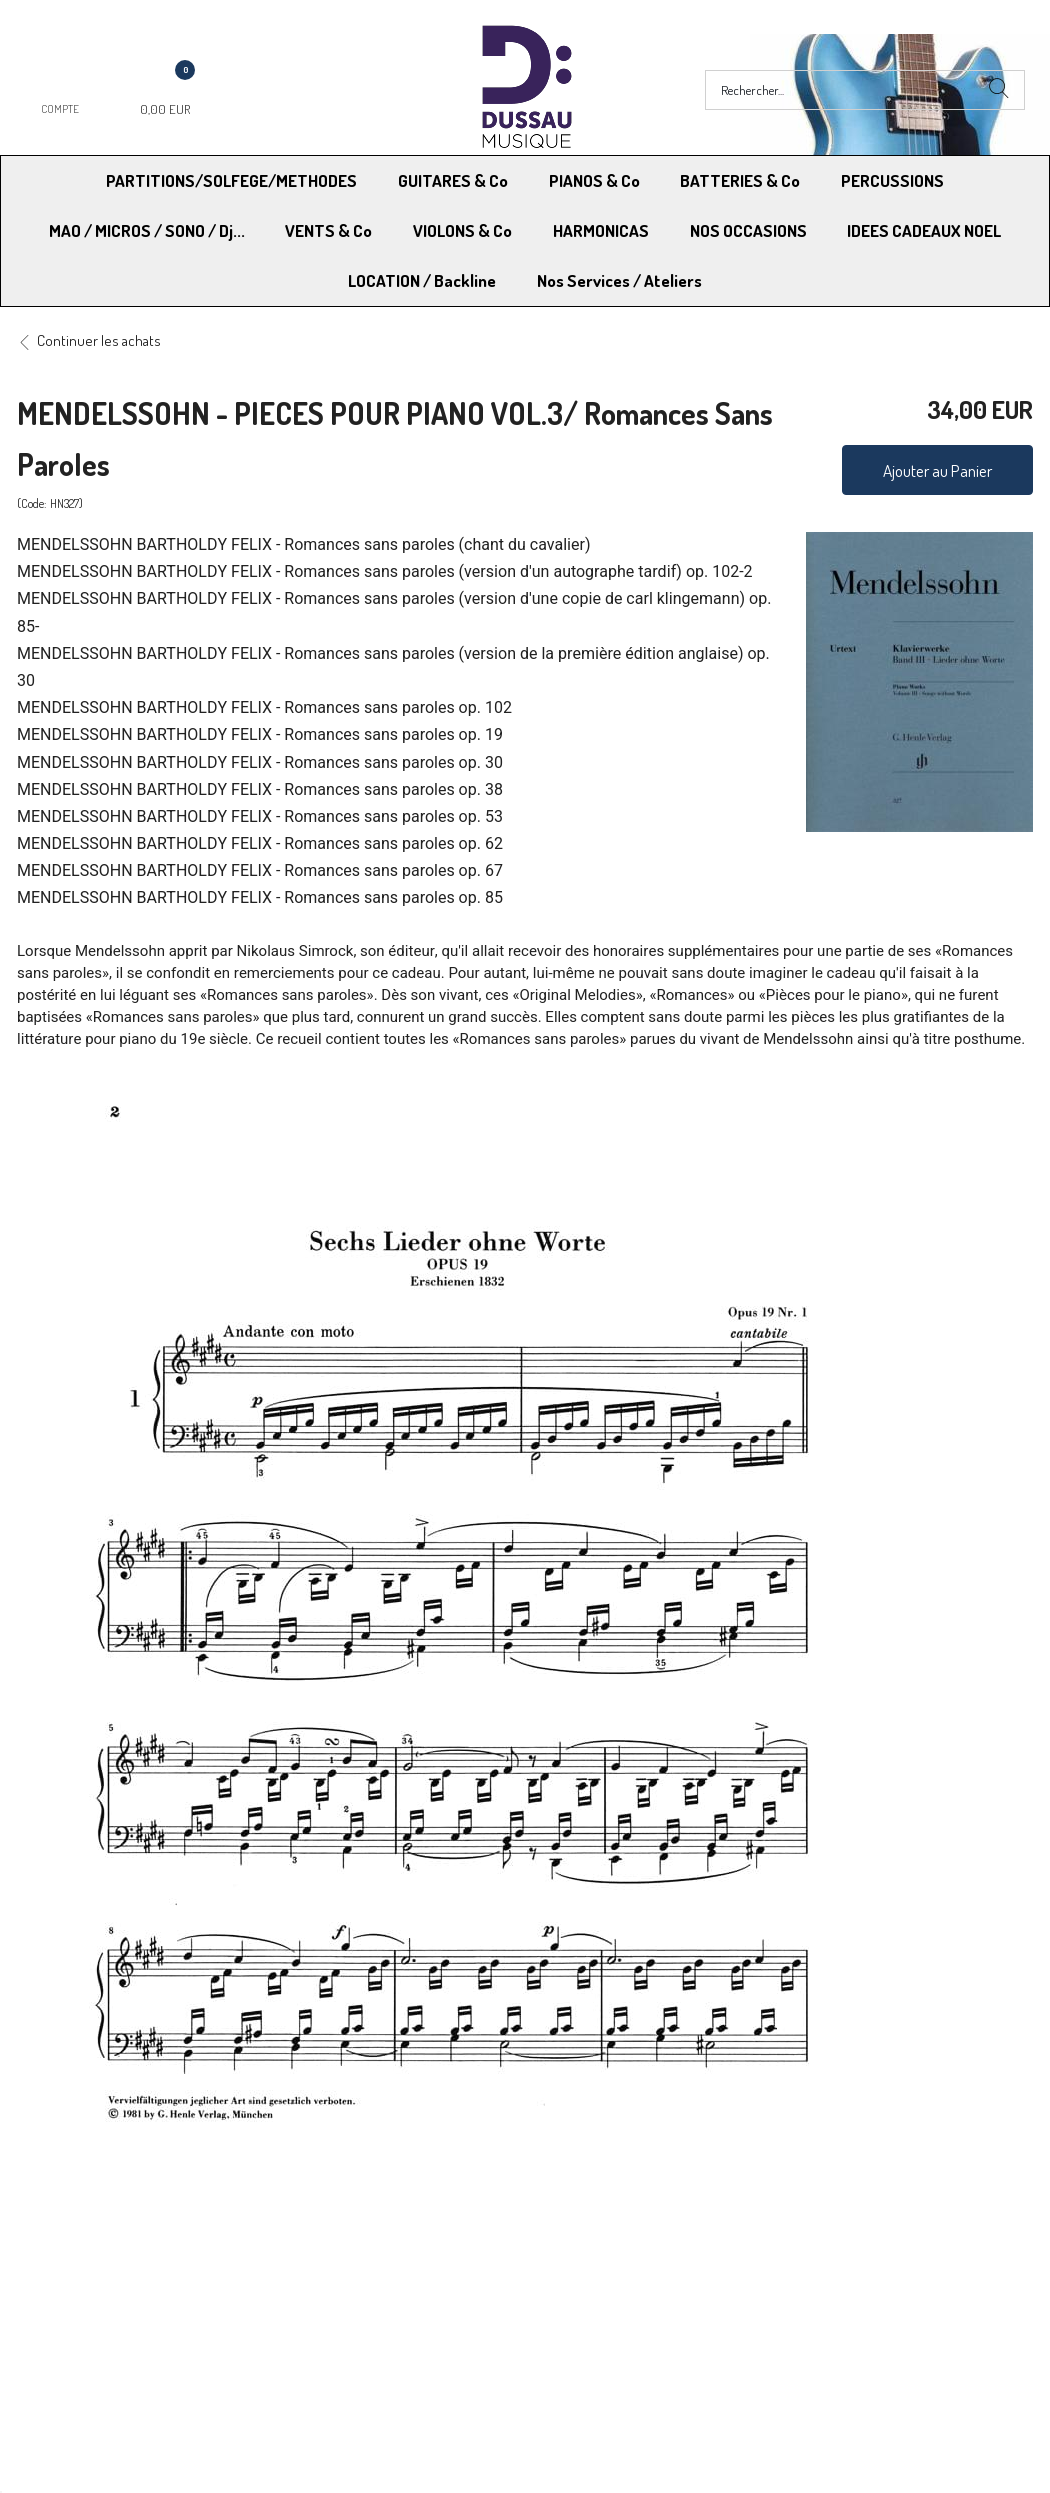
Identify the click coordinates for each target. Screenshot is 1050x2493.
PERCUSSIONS (892, 180)
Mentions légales (828, 2285)
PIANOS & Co (594, 180)
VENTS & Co (328, 230)
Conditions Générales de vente (623, 2285)
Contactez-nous (331, 2336)
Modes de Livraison (93, 2285)
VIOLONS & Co (462, 230)
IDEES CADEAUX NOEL (924, 230)
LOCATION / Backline (422, 280)
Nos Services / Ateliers (619, 280)
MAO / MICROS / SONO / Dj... (147, 230)
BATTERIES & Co (740, 180)
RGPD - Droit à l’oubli (94, 2336)
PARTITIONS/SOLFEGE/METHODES (231, 180)
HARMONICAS (601, 230)
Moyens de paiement (346, 2285)
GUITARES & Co (453, 180)
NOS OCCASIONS (748, 230)
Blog (790, 2336)
